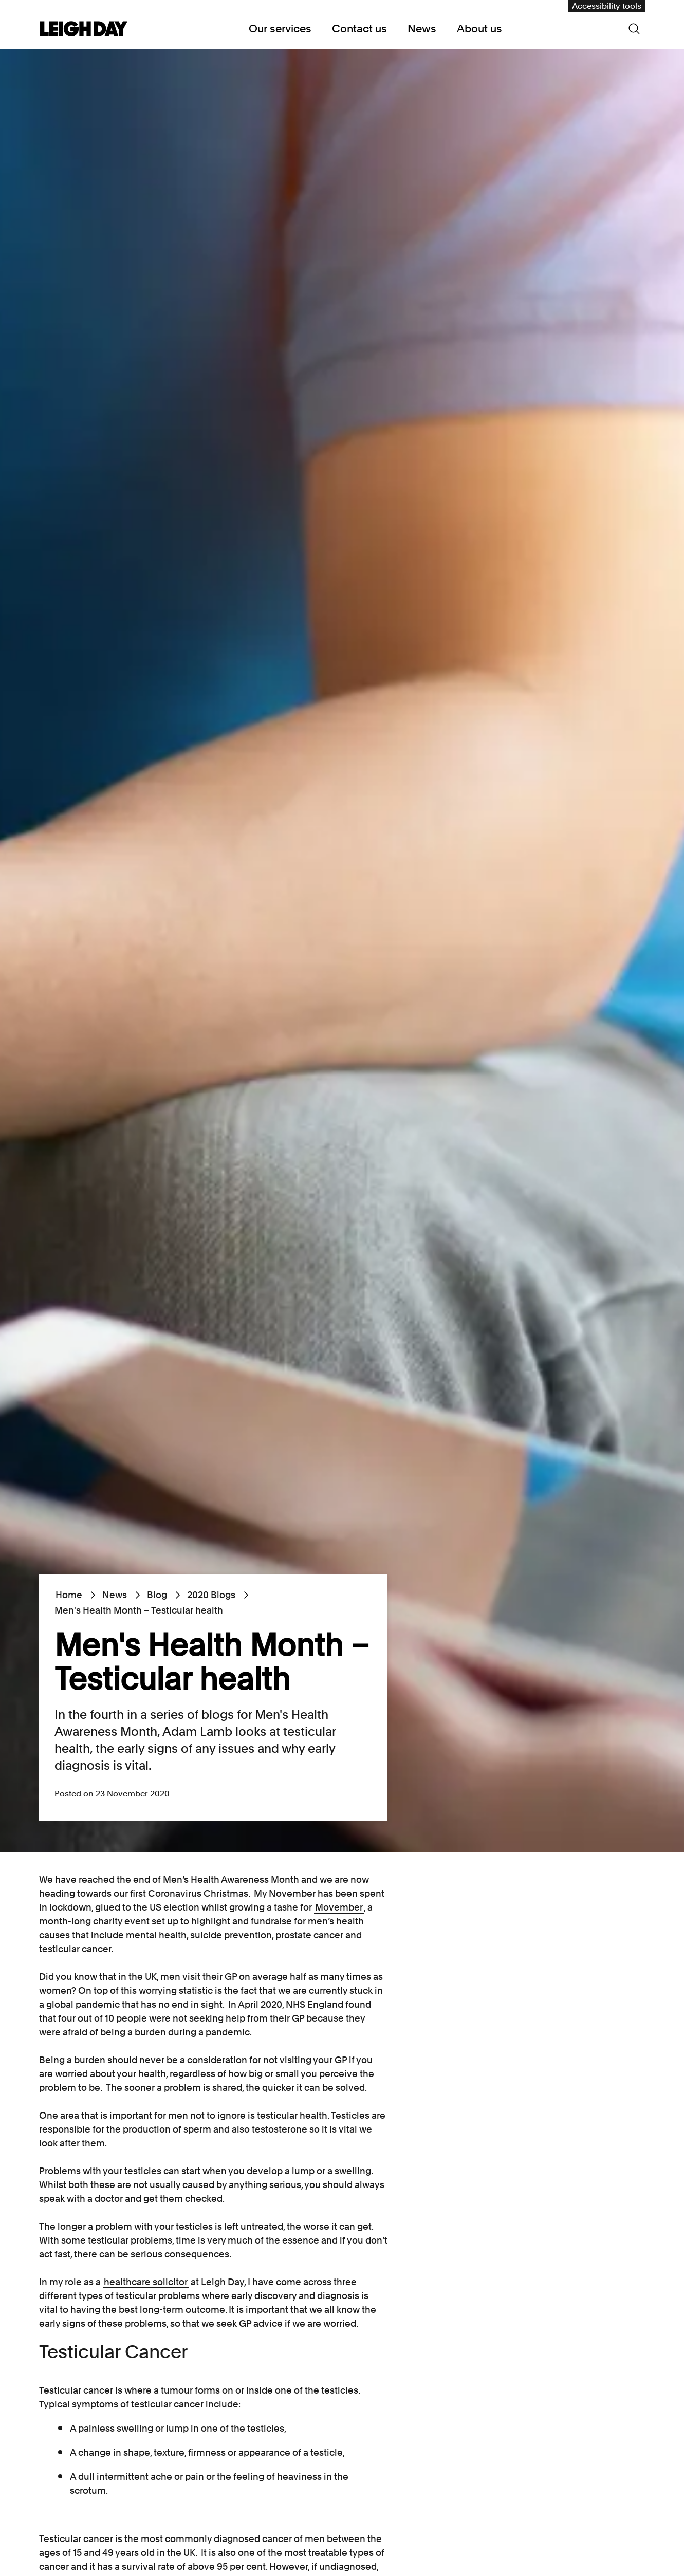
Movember (339, 1907)
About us (479, 28)
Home (69, 1594)
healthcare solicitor (146, 2281)
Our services (280, 28)
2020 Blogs (211, 1594)
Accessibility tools (606, 6)
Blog (157, 1594)
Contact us (359, 28)
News (422, 28)
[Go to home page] (83, 29)
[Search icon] (634, 28)
